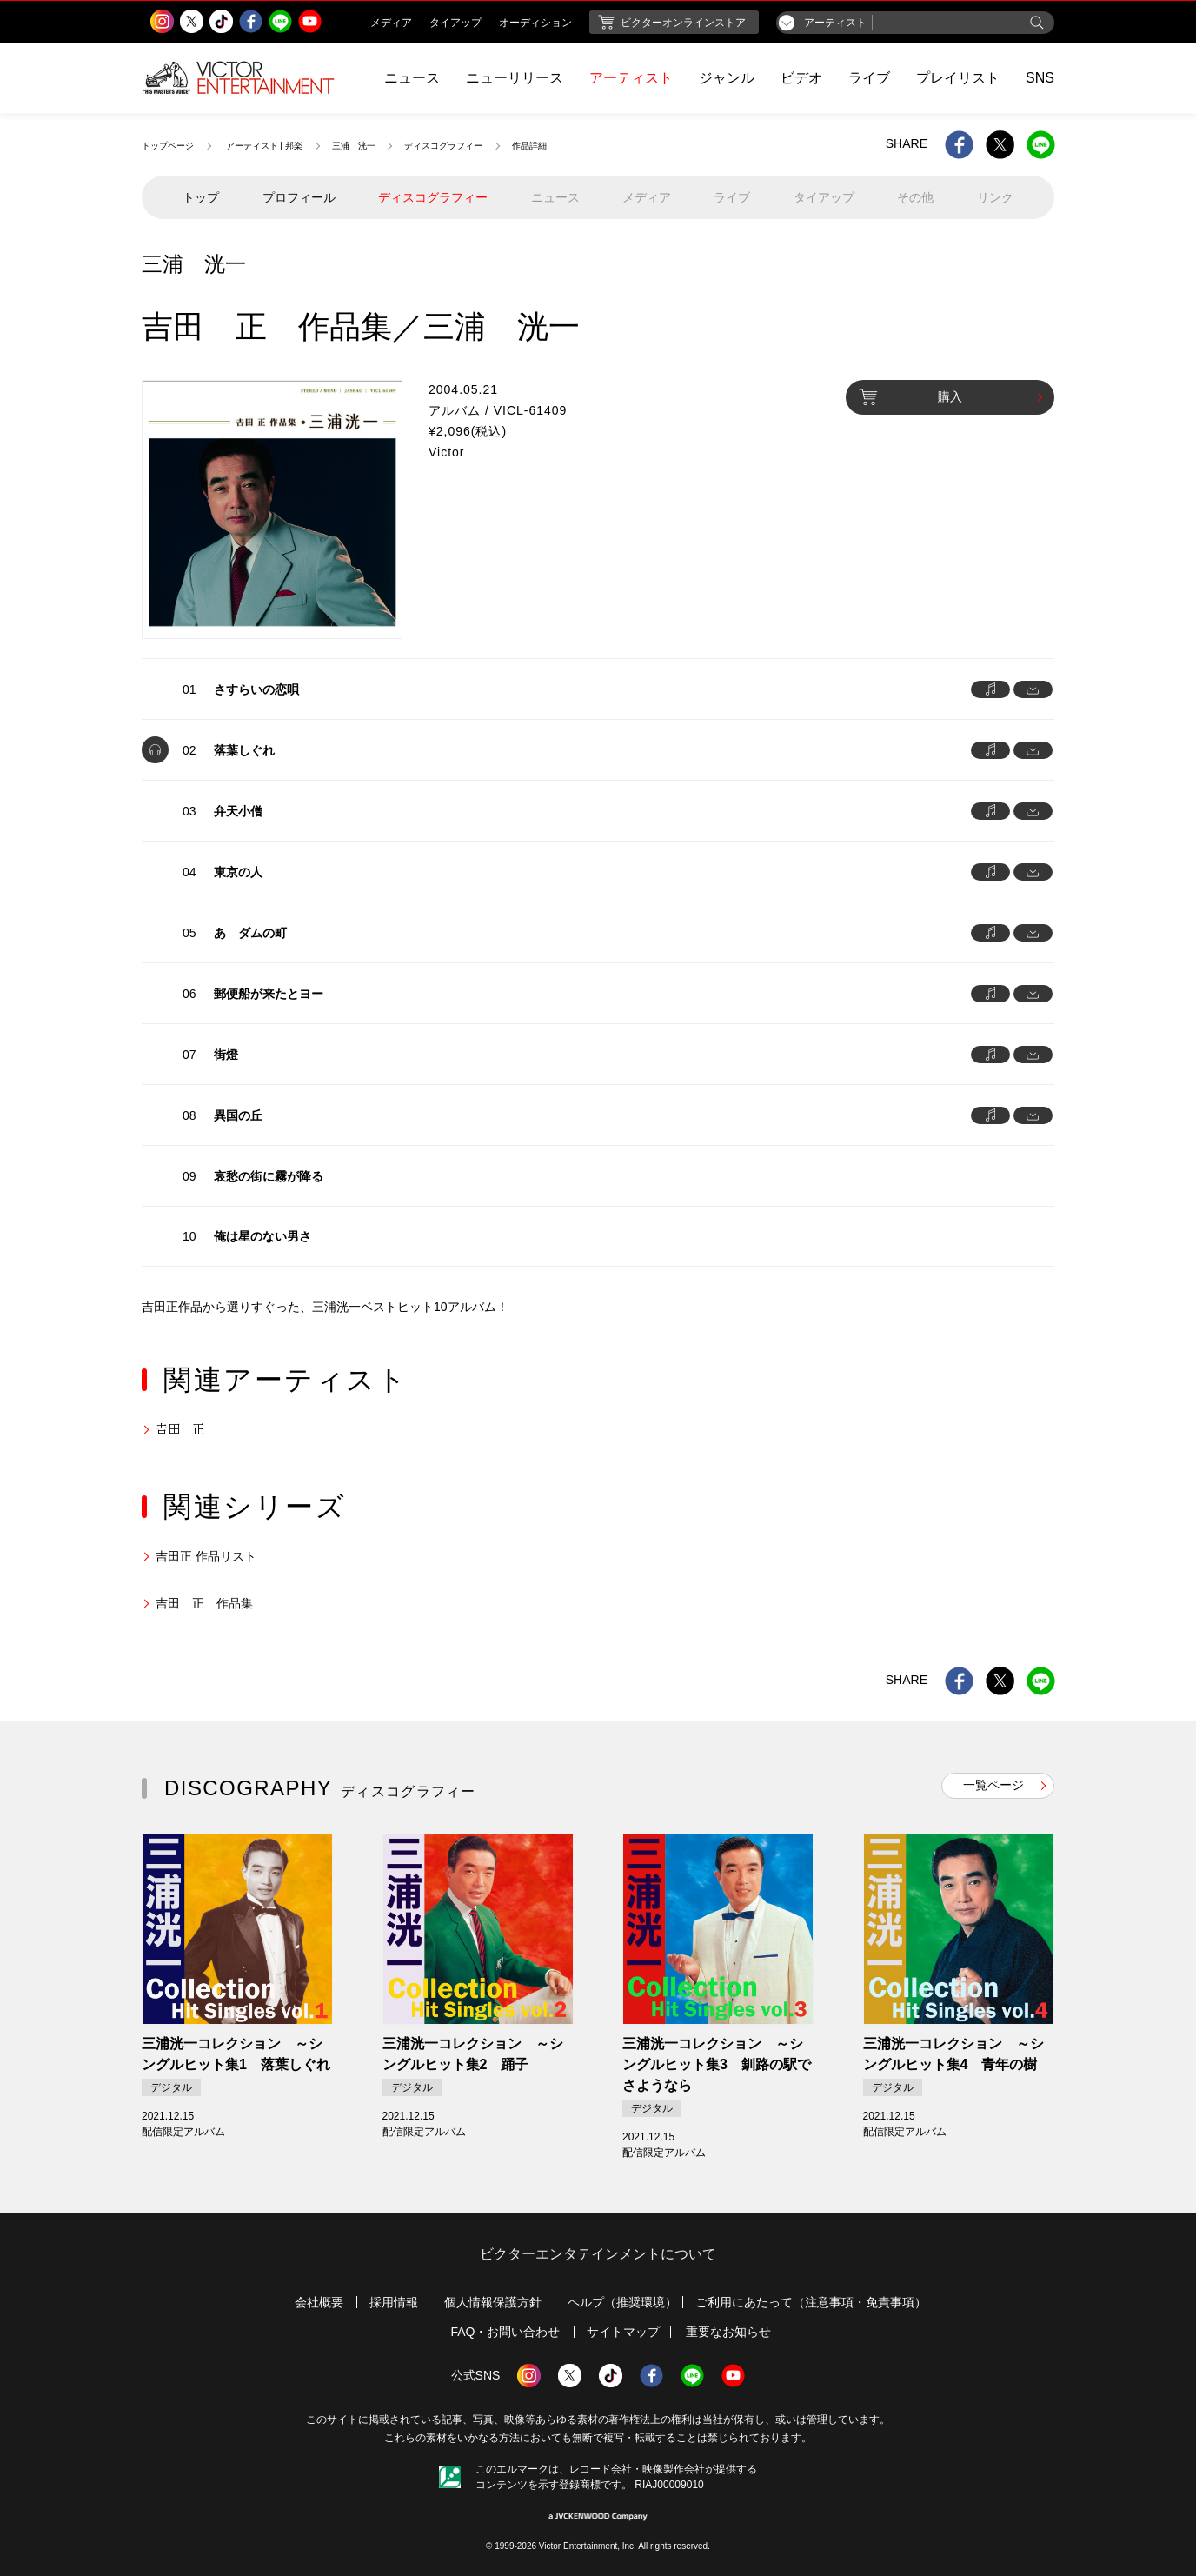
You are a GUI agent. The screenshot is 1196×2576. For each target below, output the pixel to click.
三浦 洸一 (353, 145)
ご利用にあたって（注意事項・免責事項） (811, 2302)
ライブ (869, 77)
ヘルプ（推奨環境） (622, 2302)
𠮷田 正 (180, 1429)
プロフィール (299, 197)
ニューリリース (514, 77)
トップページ (168, 145)
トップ (201, 197)
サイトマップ (623, 2332)
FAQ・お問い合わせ (505, 2332)
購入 (910, 397)
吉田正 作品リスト (206, 1556)
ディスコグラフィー (443, 145)
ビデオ (801, 77)
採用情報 (393, 2302)
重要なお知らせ (728, 2332)
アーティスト (631, 77)
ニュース (412, 77)
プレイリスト (958, 77)
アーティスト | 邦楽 (264, 145)
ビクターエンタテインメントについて (598, 2254)
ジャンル (726, 77)
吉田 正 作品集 (204, 1603)
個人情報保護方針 (493, 2302)
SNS (1040, 77)
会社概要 (319, 2302)
